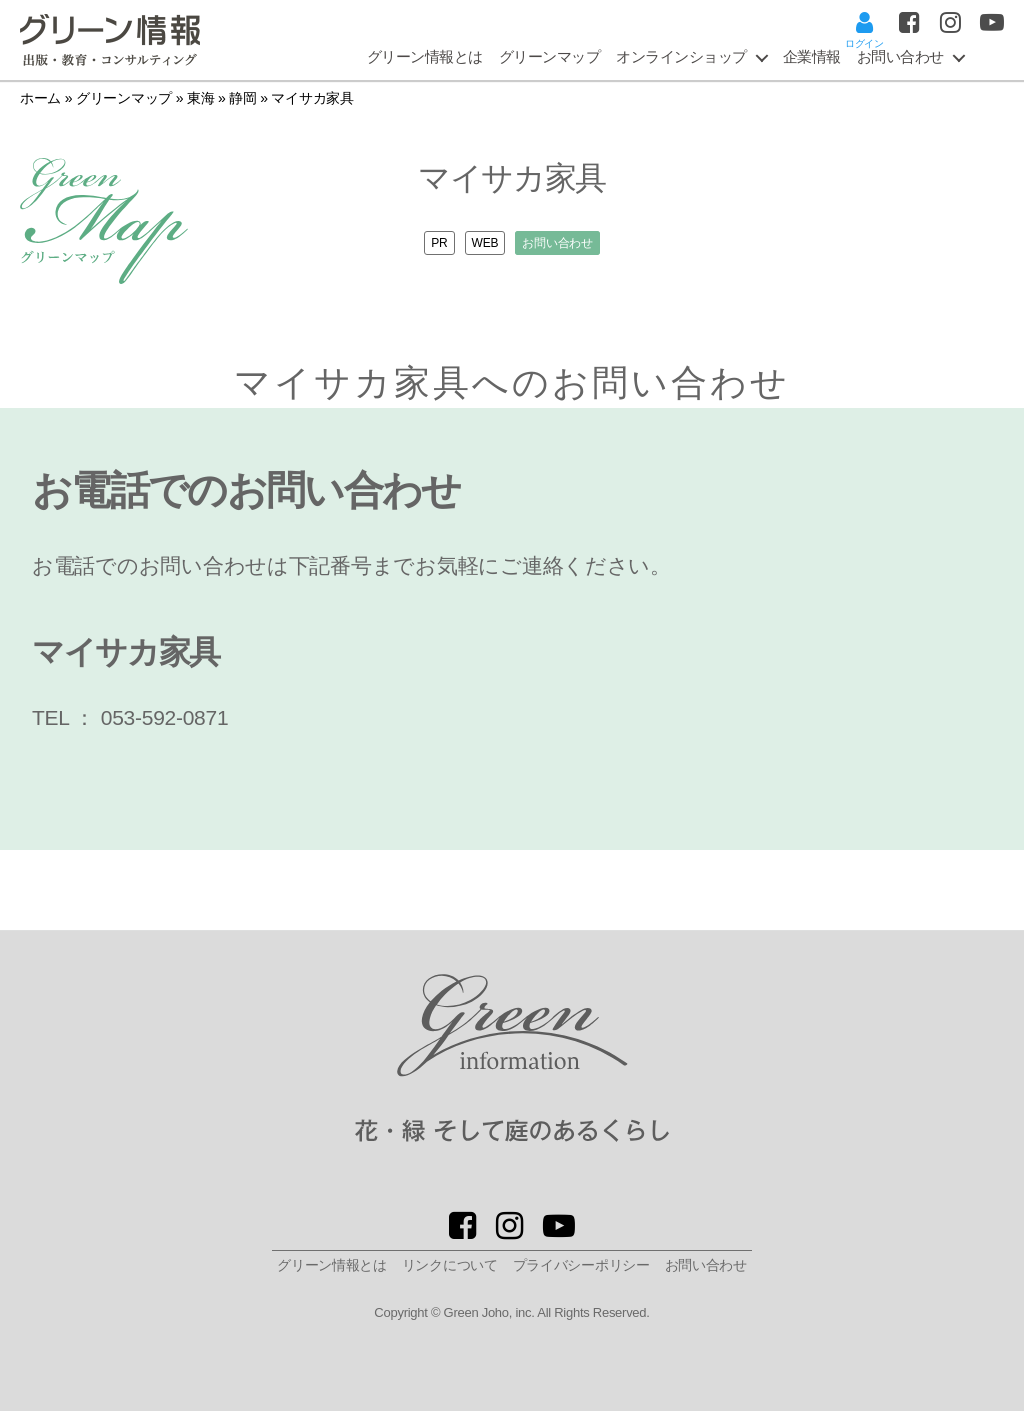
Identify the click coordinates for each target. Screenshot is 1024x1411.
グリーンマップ (550, 56)
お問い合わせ (565, 243)
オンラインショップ (681, 56)
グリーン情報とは (425, 56)
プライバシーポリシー (581, 1265)
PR (431, 243)
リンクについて (450, 1265)
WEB (485, 243)
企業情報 (812, 56)
